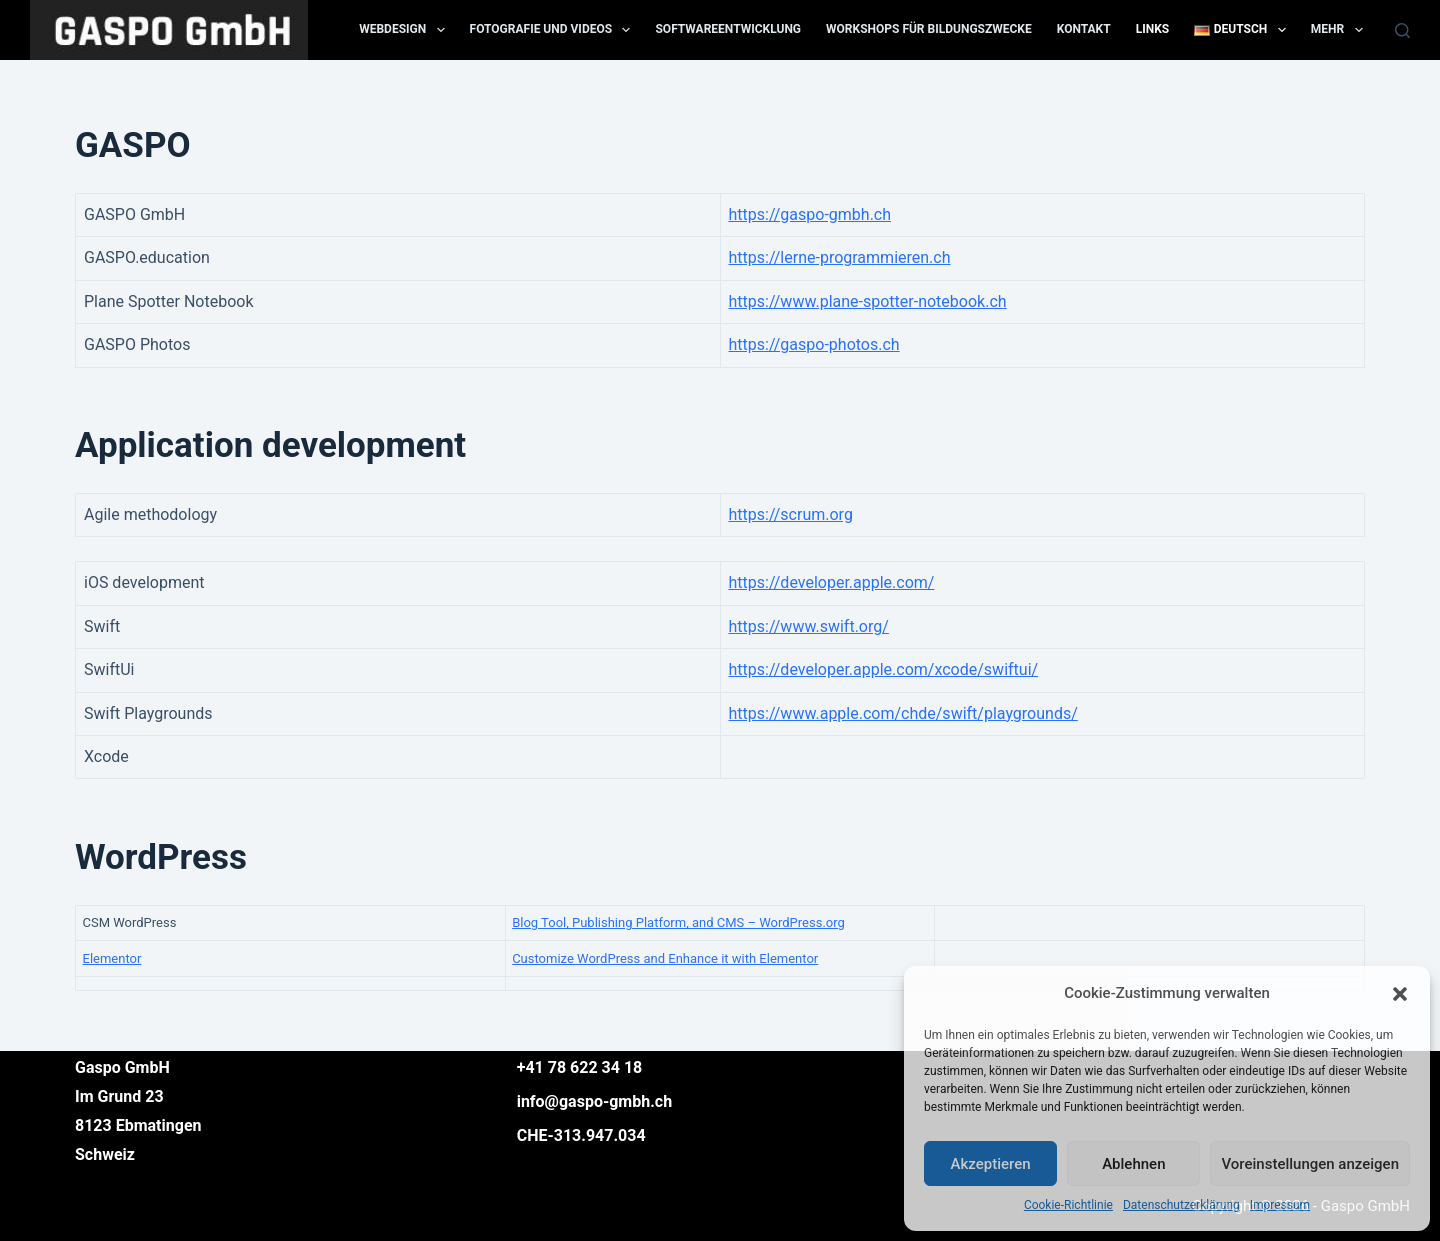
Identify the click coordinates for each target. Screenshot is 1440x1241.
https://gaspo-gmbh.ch (810, 214)
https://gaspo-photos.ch (814, 344)
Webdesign (405, 30)
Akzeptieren (991, 1164)
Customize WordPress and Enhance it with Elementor (665, 958)
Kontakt (1084, 29)
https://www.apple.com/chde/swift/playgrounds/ (903, 713)
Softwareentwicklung (728, 29)
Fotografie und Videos (554, 30)
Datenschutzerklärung (1181, 1205)
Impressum (1280, 1205)
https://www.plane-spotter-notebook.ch (868, 301)
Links (1153, 29)
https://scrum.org (791, 514)
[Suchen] (1402, 30)
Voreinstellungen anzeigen (1310, 1164)
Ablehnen (1133, 1164)
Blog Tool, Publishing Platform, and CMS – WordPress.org (678, 922)
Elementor (112, 958)
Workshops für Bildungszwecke (929, 29)
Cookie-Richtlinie (1068, 1205)
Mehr (1341, 30)
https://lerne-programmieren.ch (840, 257)
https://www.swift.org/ (809, 626)
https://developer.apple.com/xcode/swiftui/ (884, 669)
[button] (1400, 994)
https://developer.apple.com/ (832, 582)
